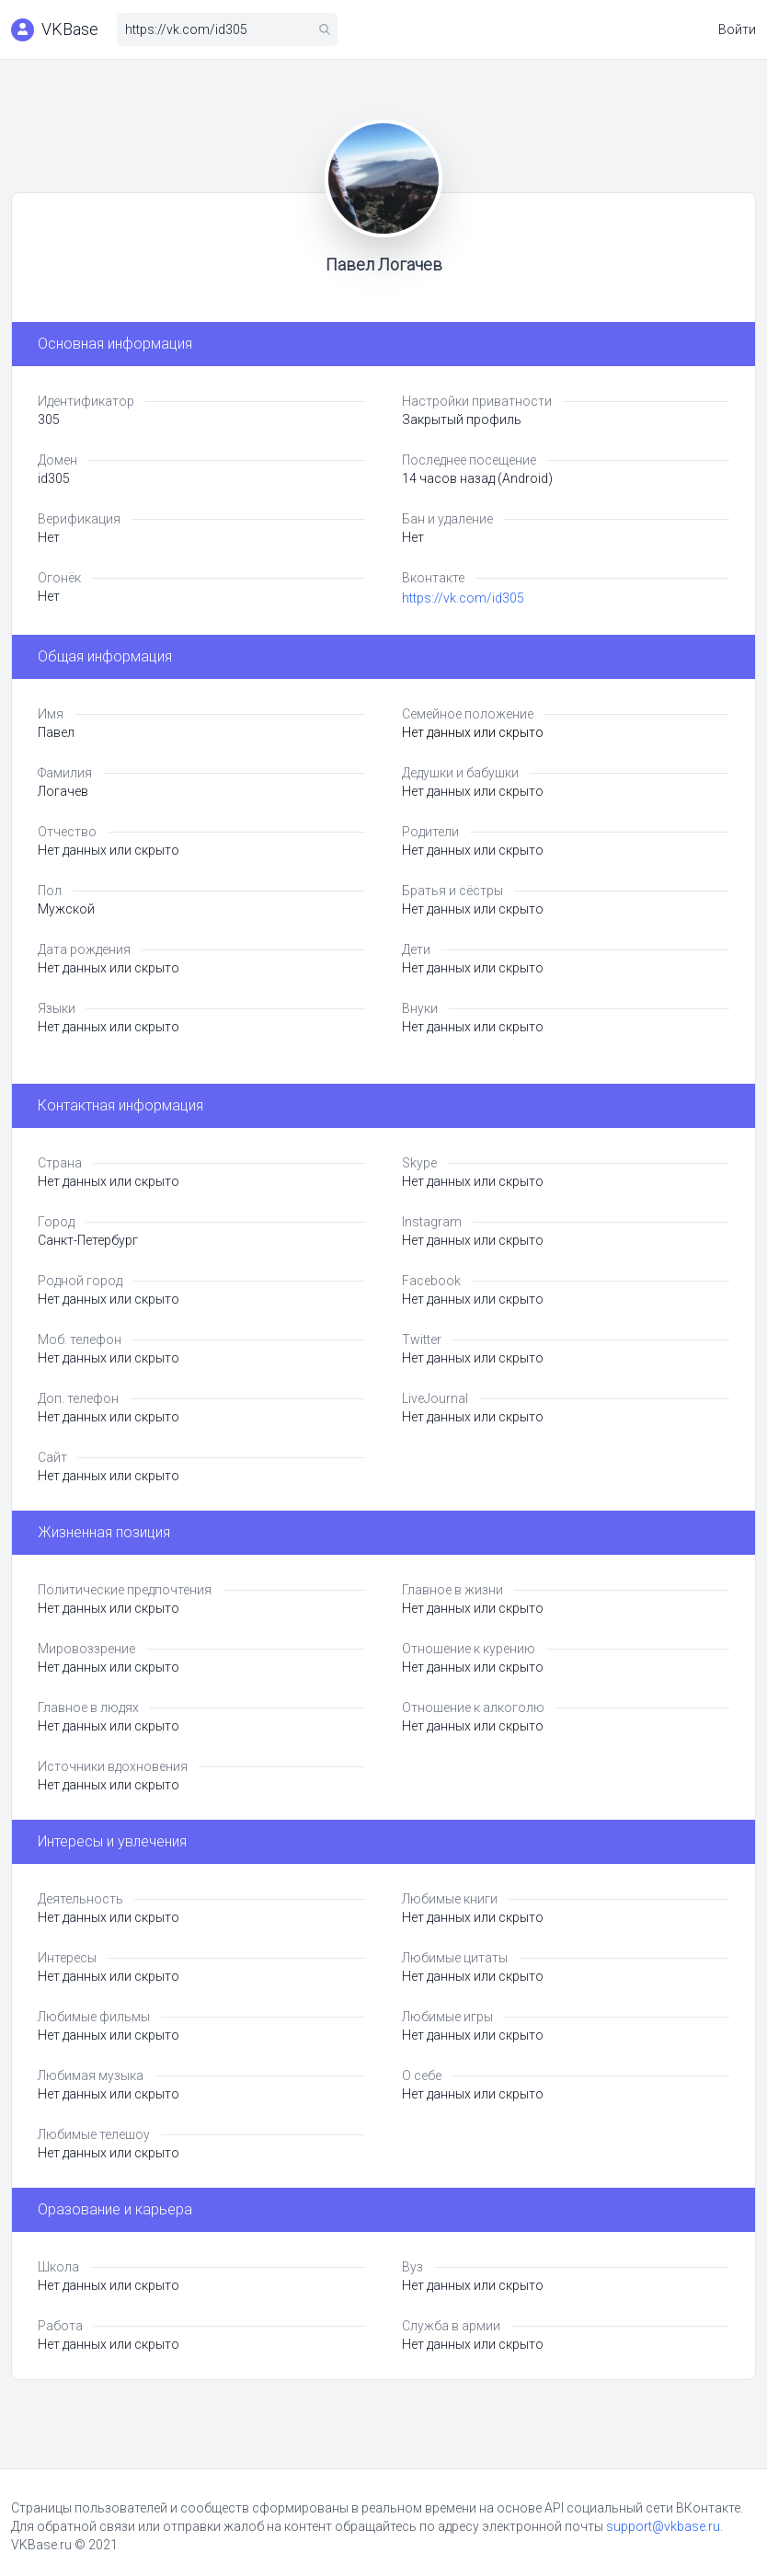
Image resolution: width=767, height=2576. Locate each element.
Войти (737, 29)
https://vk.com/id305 (463, 598)
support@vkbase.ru (663, 2526)
